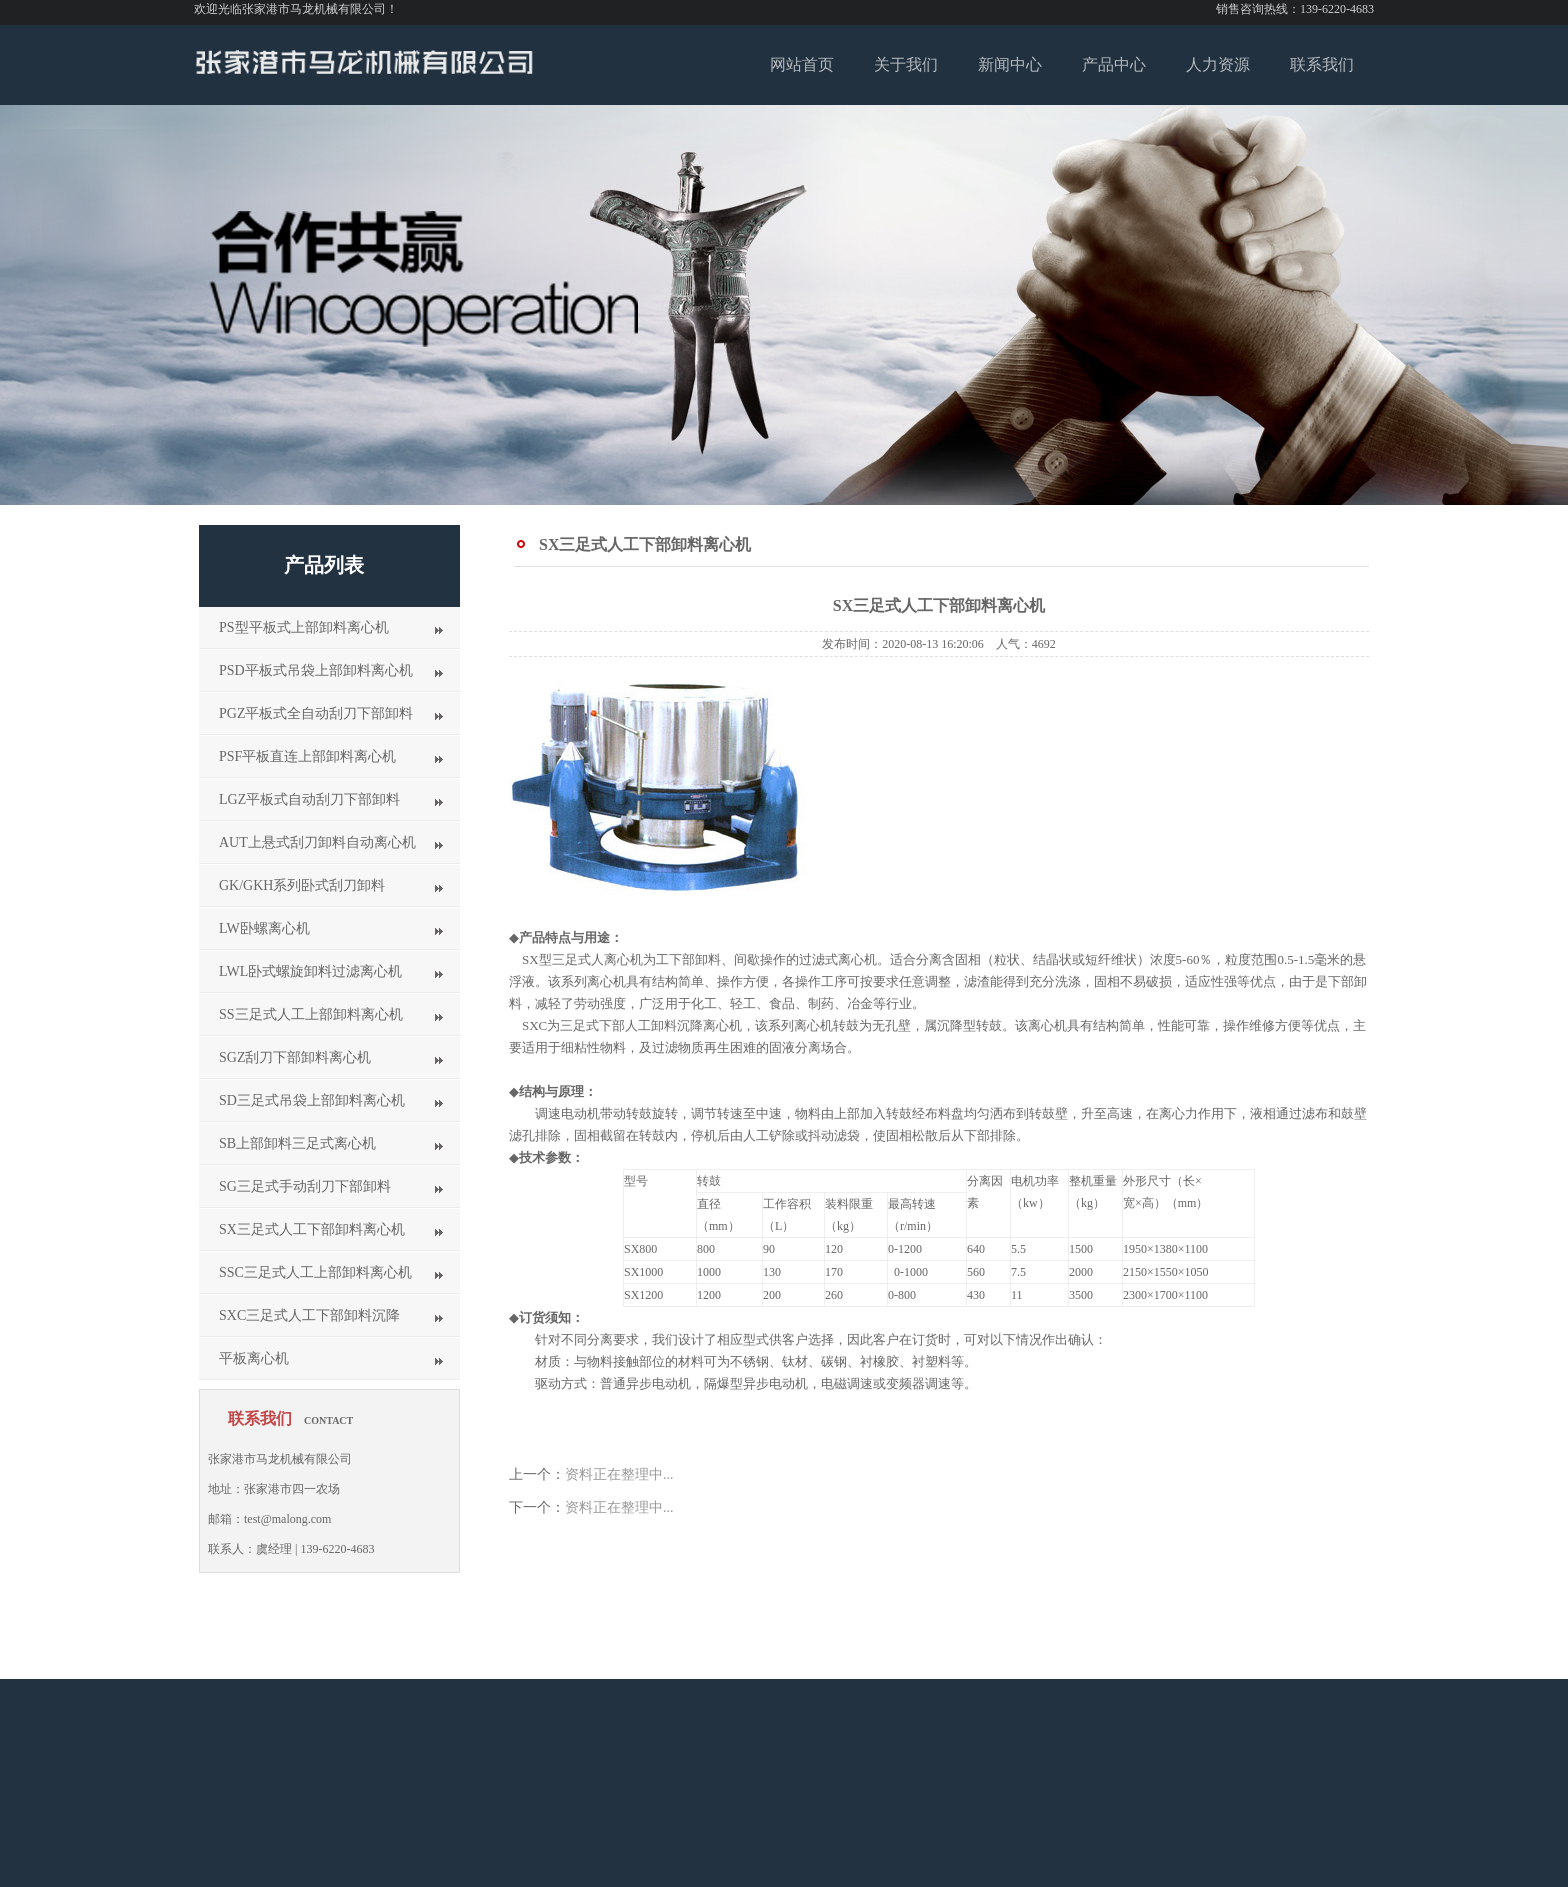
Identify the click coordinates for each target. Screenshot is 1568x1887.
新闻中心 (1010, 64)
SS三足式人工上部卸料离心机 (311, 1014)
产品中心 (1114, 64)
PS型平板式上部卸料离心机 (304, 627)
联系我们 (1322, 64)
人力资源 (1218, 64)
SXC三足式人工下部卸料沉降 (309, 1315)
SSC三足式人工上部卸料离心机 (315, 1272)
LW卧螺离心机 (264, 928)
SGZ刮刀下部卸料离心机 (295, 1057)
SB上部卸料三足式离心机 (297, 1143)
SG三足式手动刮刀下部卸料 (305, 1186)
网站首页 (802, 64)
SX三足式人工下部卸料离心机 (312, 1229)
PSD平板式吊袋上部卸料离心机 (316, 670)
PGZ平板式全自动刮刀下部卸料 (316, 713)
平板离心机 (254, 1358)
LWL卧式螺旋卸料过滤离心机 (310, 971)
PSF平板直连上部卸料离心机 (307, 756)
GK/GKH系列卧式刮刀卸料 (302, 885)
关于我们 (906, 64)
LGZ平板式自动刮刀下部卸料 (309, 799)
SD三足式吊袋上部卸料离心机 (312, 1100)
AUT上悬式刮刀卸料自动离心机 (317, 842)
